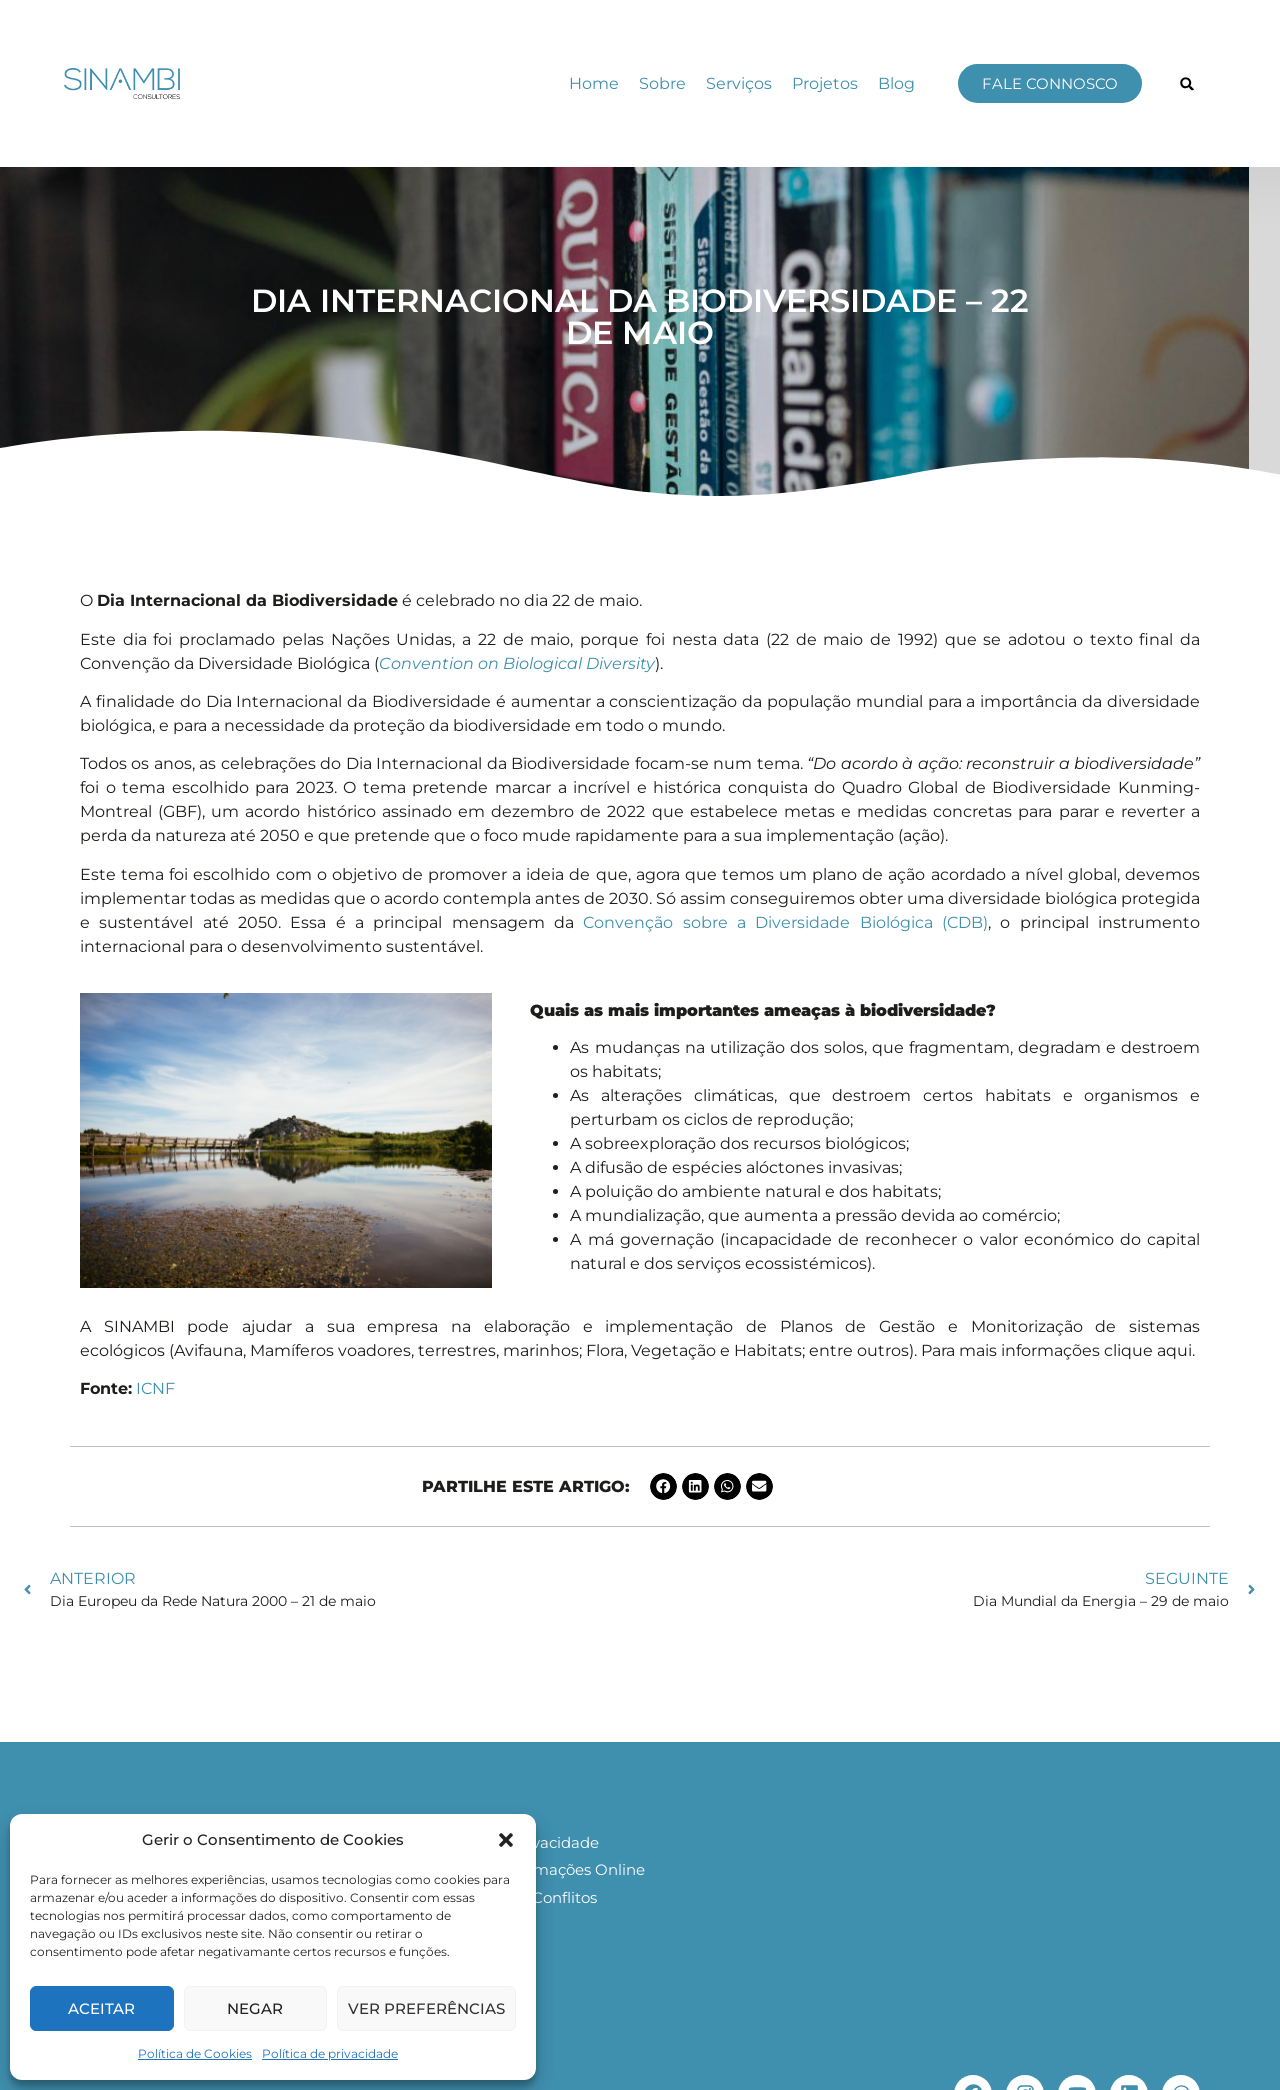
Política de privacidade (330, 2053)
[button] (506, 1840)
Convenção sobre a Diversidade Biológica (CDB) (785, 922)
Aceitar (101, 2008)
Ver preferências (426, 2008)
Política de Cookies (195, 2053)
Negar (255, 2008)
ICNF (155, 1388)
